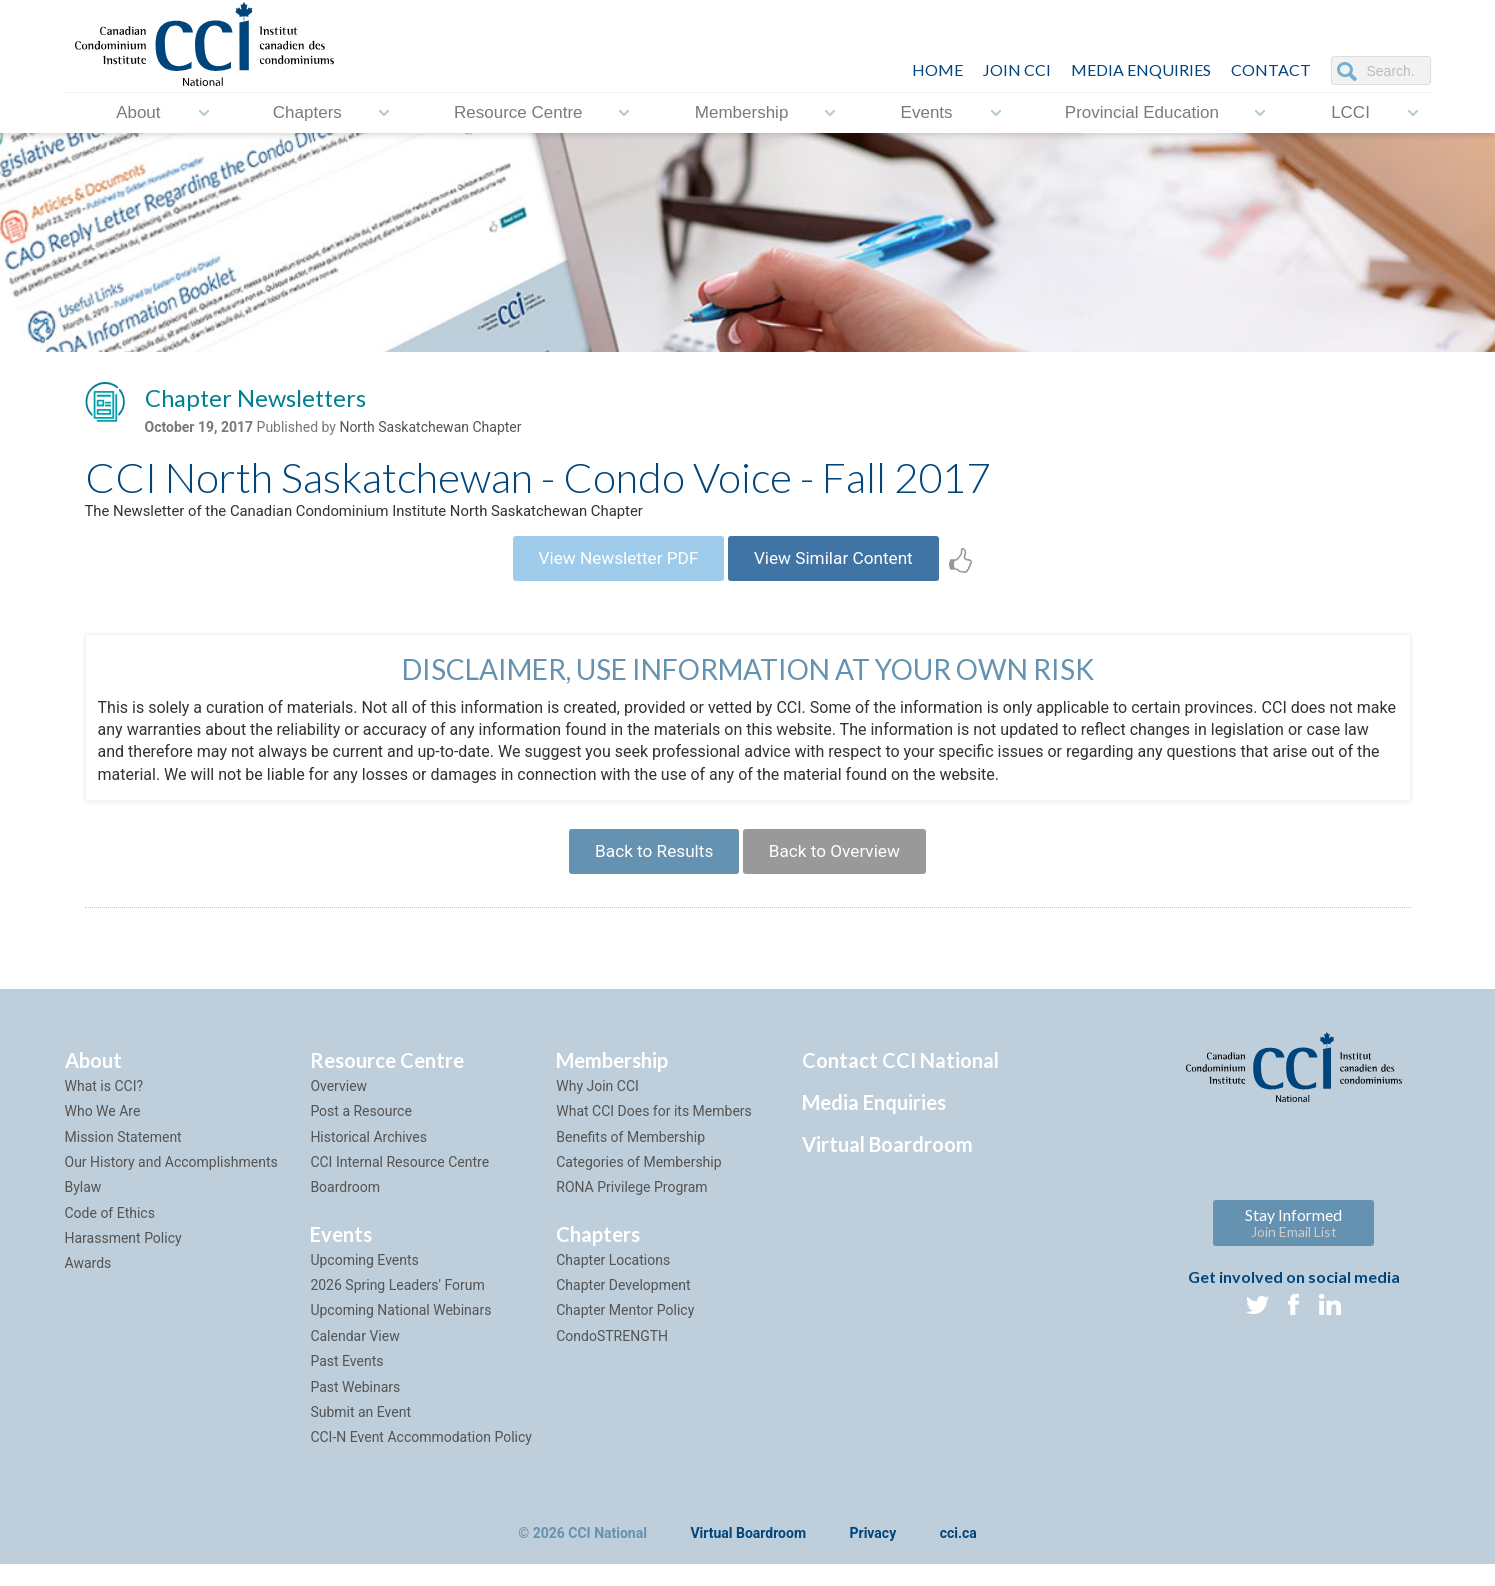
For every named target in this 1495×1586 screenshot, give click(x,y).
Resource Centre (518, 112)
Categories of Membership (638, 1183)
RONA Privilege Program (631, 1208)
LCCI (1350, 112)
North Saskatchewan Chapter (430, 431)
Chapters (307, 112)
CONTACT (1271, 69)
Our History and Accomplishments (171, 1183)
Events (927, 112)
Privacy (873, 1555)
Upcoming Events (364, 1281)
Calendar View (354, 1357)
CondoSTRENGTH (612, 1357)
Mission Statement (123, 1157)
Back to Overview (841, 868)
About (138, 112)
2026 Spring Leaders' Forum (397, 1306)
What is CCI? (104, 1107)
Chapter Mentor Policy (625, 1331)
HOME (937, 69)
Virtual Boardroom (887, 1165)
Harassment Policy (123, 1259)
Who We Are (103, 1132)
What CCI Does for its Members (654, 1132)
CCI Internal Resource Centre (399, 1183)
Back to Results (647, 868)
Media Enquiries (1141, 69)
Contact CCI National (900, 1081)
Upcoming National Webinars (400, 1331)
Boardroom (345, 1208)
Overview (338, 1107)
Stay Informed (1293, 1243)
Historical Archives (368, 1157)
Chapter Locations (613, 1281)
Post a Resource (360, 1132)
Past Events (346, 1382)
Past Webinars (355, 1407)
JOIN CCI (1017, 69)
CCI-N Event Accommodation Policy (421, 1458)
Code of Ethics (110, 1234)
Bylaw (83, 1208)
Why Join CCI (597, 1107)
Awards (88, 1284)
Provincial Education (1142, 112)
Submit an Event (360, 1433)
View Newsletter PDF (611, 567)
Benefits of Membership (630, 1157)
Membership (742, 112)
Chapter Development (623, 1306)
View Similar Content (841, 567)
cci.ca (958, 1555)
